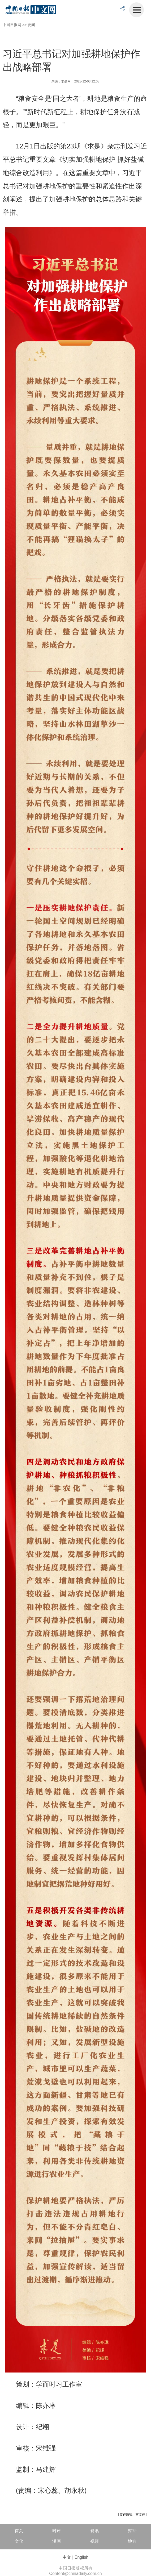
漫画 (56, 2541)
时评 (56, 2530)
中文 (67, 2557)
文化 (19, 2541)
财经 (132, 2530)
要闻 (31, 25)
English (81, 2557)
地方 (132, 2541)
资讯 (94, 2530)
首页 (19, 2530)
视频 (94, 2541)
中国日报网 (12, 25)
